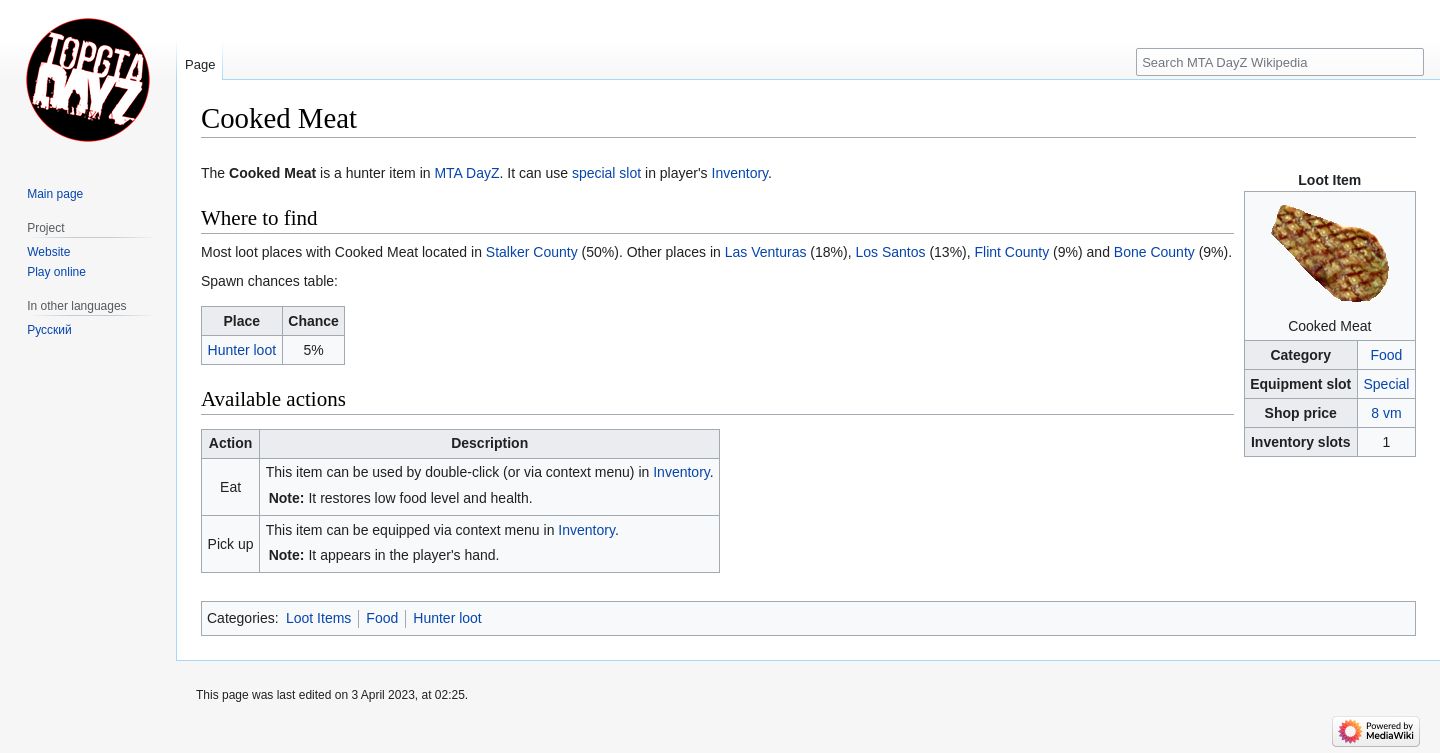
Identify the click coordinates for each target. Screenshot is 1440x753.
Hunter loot (242, 350)
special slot (606, 173)
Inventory (740, 173)
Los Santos (890, 252)
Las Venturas (766, 252)
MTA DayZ (466, 173)
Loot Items (318, 618)
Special (1386, 384)
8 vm (1386, 413)
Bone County (1154, 252)
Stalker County (532, 252)
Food (1386, 355)
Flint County (1012, 252)
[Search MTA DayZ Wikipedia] (1280, 62)
